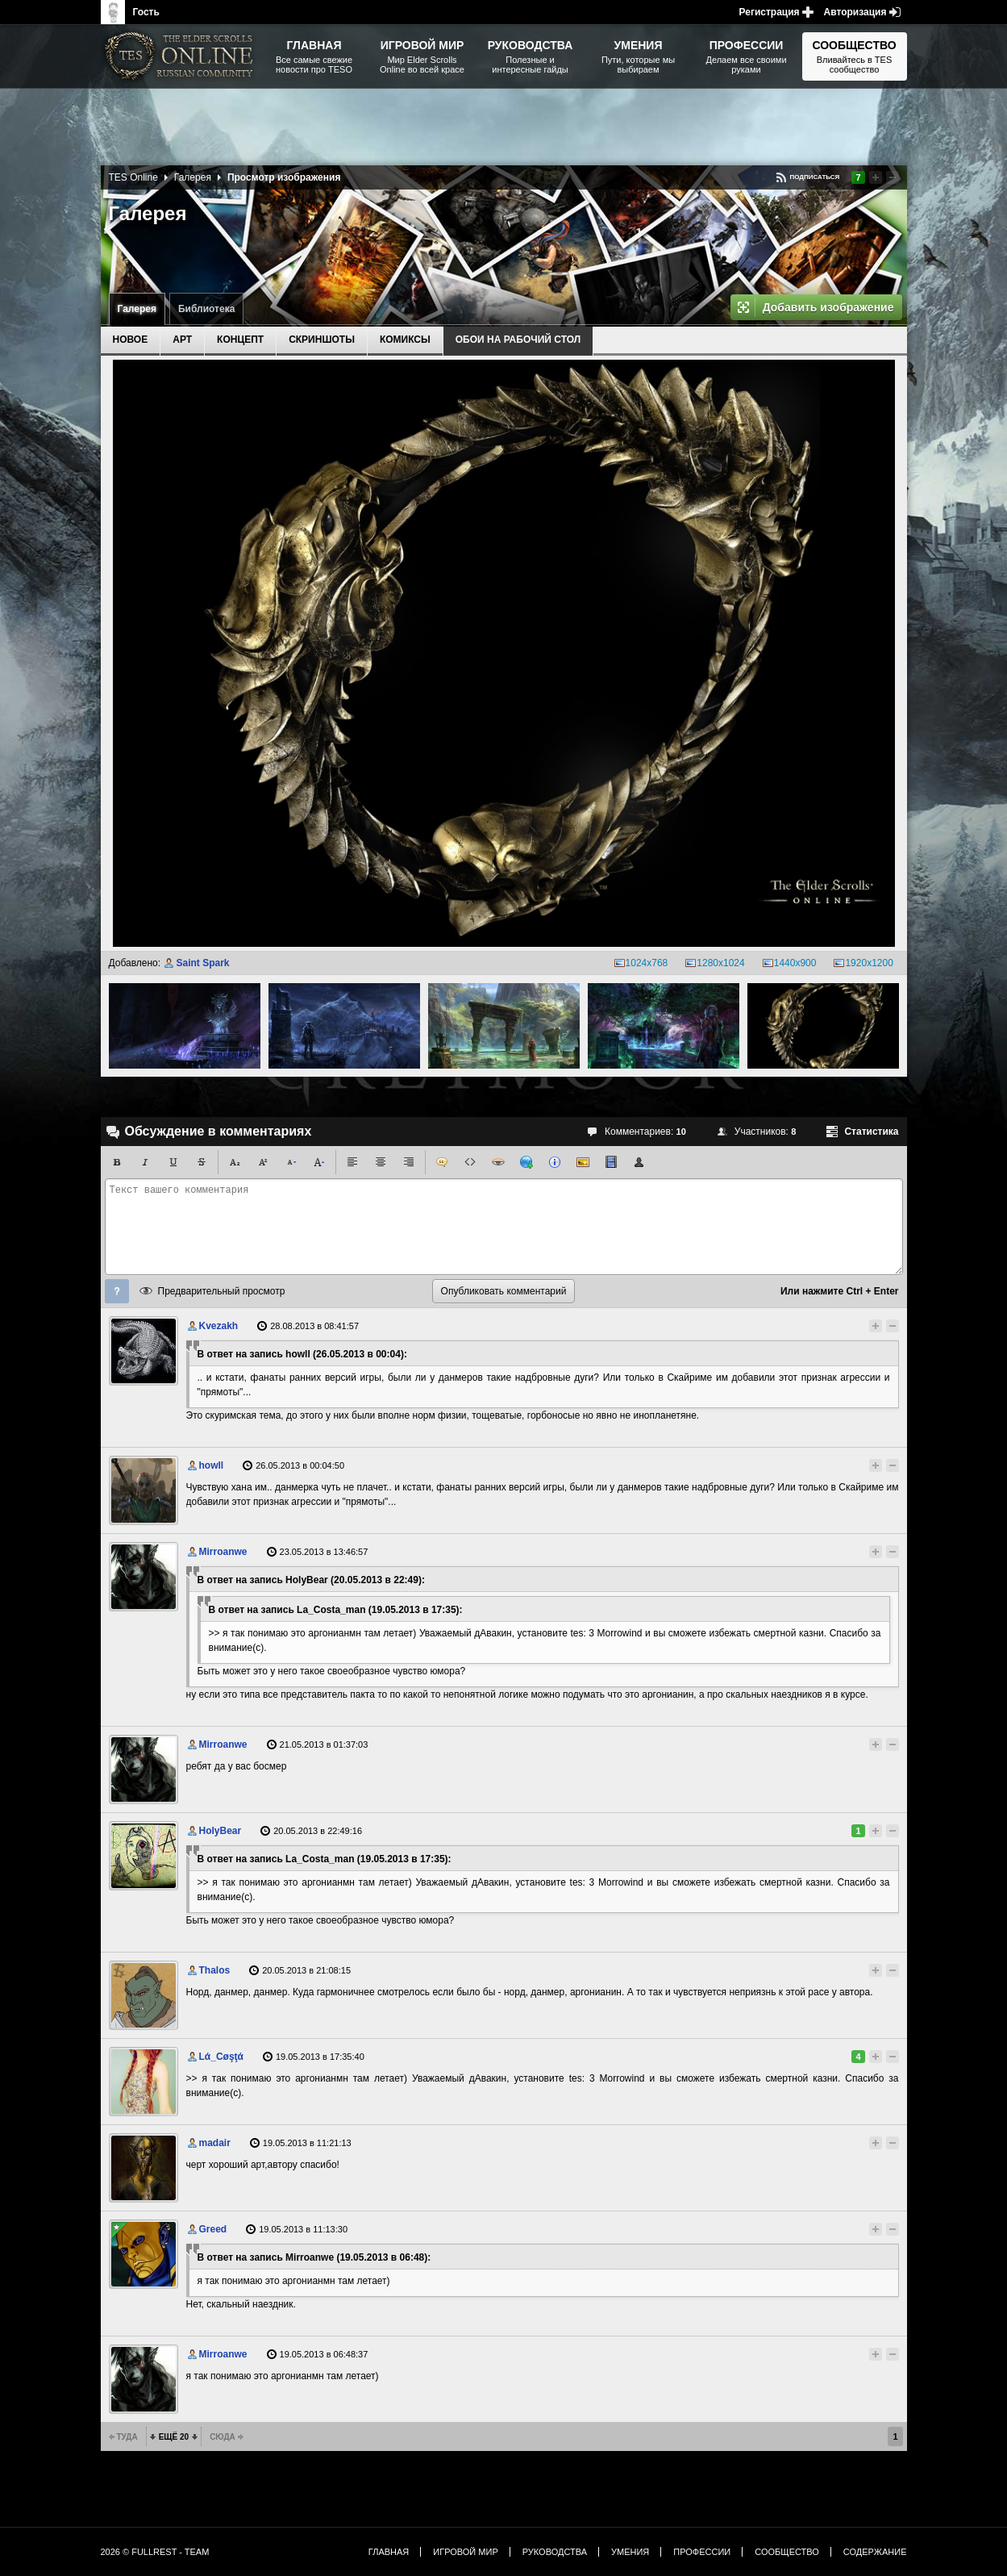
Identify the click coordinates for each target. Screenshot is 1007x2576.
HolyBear (220, 1830)
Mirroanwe (223, 1551)
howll (211, 1465)
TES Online (133, 177)
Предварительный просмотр (221, 1291)
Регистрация (769, 12)
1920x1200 (869, 963)
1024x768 (647, 963)
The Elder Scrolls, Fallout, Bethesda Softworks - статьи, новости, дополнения (181, 56)
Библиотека (206, 309)
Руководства (554, 2552)
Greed (213, 2229)
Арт (182, 339)
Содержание (875, 2552)
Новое (130, 339)
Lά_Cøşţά (221, 2056)
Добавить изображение (828, 307)
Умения (630, 2552)
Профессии (701, 2552)
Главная (388, 2552)
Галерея (137, 309)
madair (215, 2143)
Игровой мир (465, 2552)
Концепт (240, 339)
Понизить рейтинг (892, 177)
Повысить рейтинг (875, 177)
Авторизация (855, 12)
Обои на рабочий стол (518, 339)
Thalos (215, 1970)
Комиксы (405, 339)
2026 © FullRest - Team (155, 2552)
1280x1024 (720, 963)
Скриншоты (322, 339)
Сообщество (787, 2552)
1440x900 (795, 963)
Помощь (117, 1291)
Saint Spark (202, 963)
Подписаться (814, 177)
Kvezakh (219, 1326)
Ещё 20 (174, 2436)
